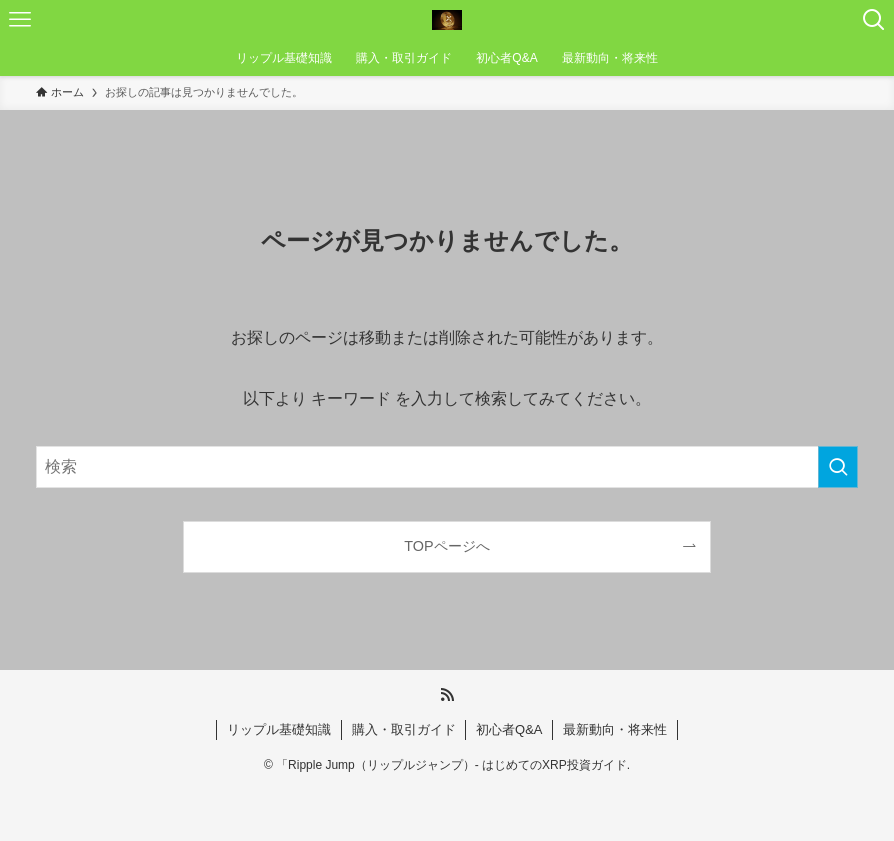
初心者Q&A (509, 729)
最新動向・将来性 (615, 729)
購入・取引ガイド (404, 729)
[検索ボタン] (874, 20)
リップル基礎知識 (279, 729)
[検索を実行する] (838, 467)
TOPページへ (446, 546)
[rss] (447, 695)
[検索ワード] (447, 467)
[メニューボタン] (20, 20)
